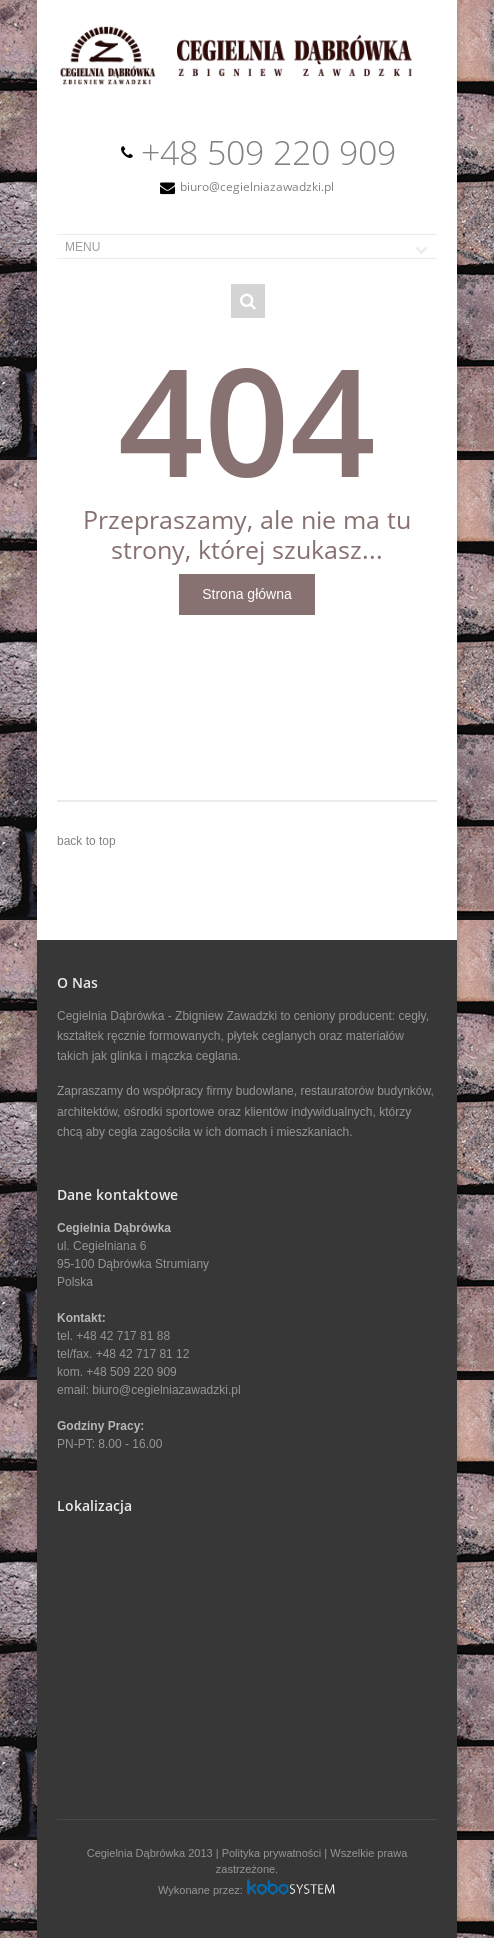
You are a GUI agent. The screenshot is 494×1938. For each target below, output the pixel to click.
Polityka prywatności (272, 1853)
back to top (86, 841)
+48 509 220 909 (268, 152)
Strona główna (247, 594)
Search (248, 301)
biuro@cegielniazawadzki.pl (257, 186)
